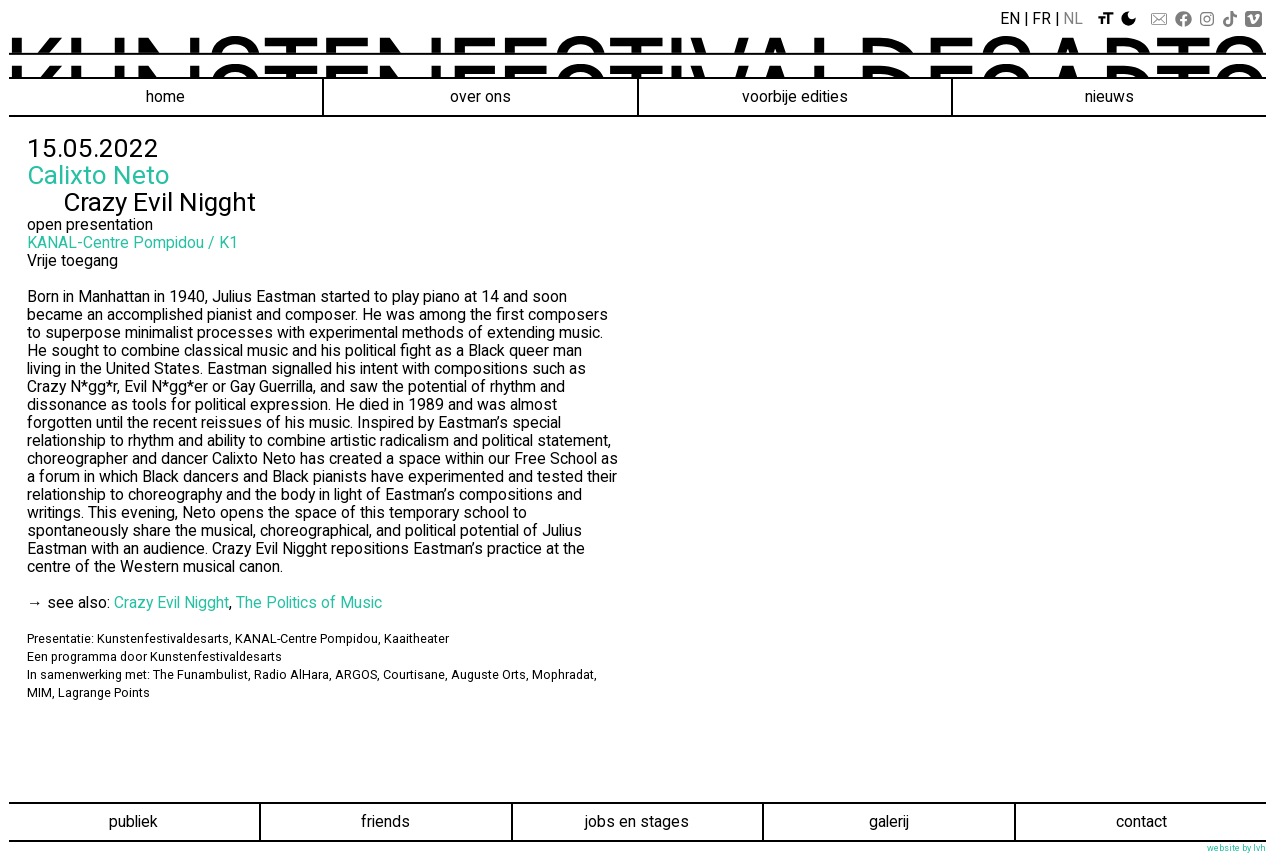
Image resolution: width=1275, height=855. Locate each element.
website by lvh (1236, 848)
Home (165, 96)
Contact (1141, 821)
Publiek (133, 821)
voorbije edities (795, 96)
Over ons (480, 96)
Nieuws (1109, 96)
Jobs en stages (637, 821)
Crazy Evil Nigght (171, 602)
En (1010, 18)
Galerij (889, 821)
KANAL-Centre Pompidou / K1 (132, 242)
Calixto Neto (98, 175)
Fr (1041, 18)
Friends (385, 821)
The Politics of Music (309, 602)
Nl (1073, 18)
